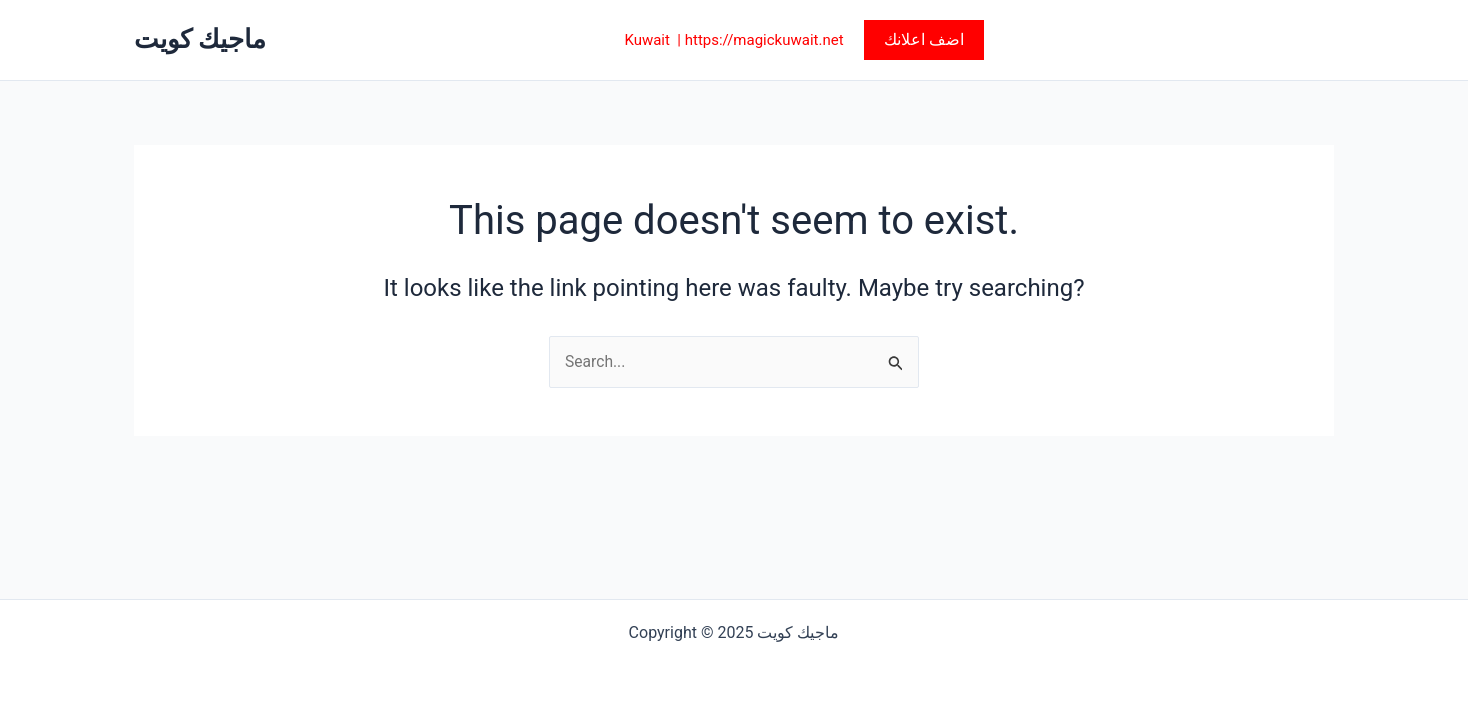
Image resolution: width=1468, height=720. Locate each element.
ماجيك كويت (200, 39)
